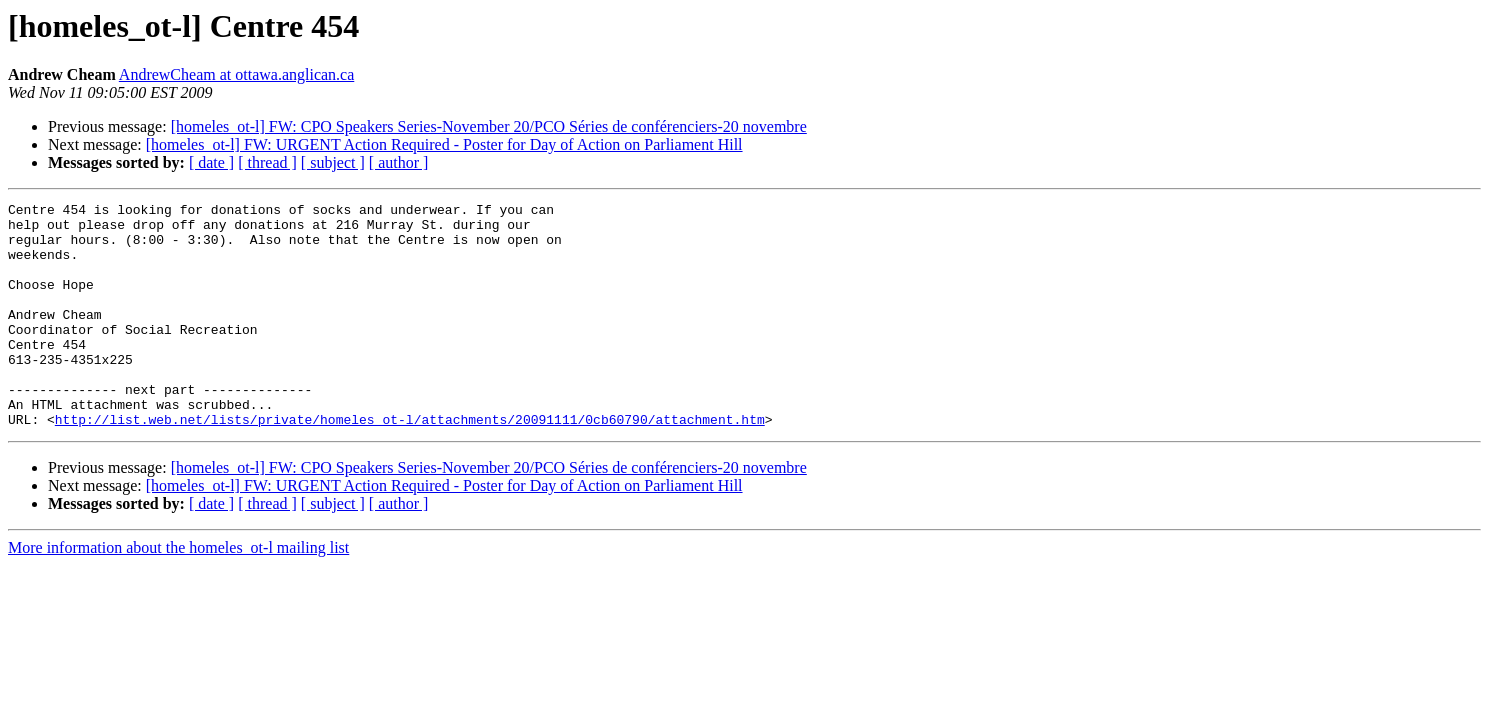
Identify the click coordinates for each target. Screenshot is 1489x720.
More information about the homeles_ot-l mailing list (178, 592)
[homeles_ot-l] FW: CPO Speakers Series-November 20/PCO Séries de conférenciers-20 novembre (489, 126)
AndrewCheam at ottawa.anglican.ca (236, 74)
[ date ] (211, 162)
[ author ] (399, 162)
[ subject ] (333, 162)
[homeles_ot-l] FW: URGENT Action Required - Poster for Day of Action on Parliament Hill (444, 144)
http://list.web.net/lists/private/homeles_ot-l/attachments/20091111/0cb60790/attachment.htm (410, 464)
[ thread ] (267, 162)
